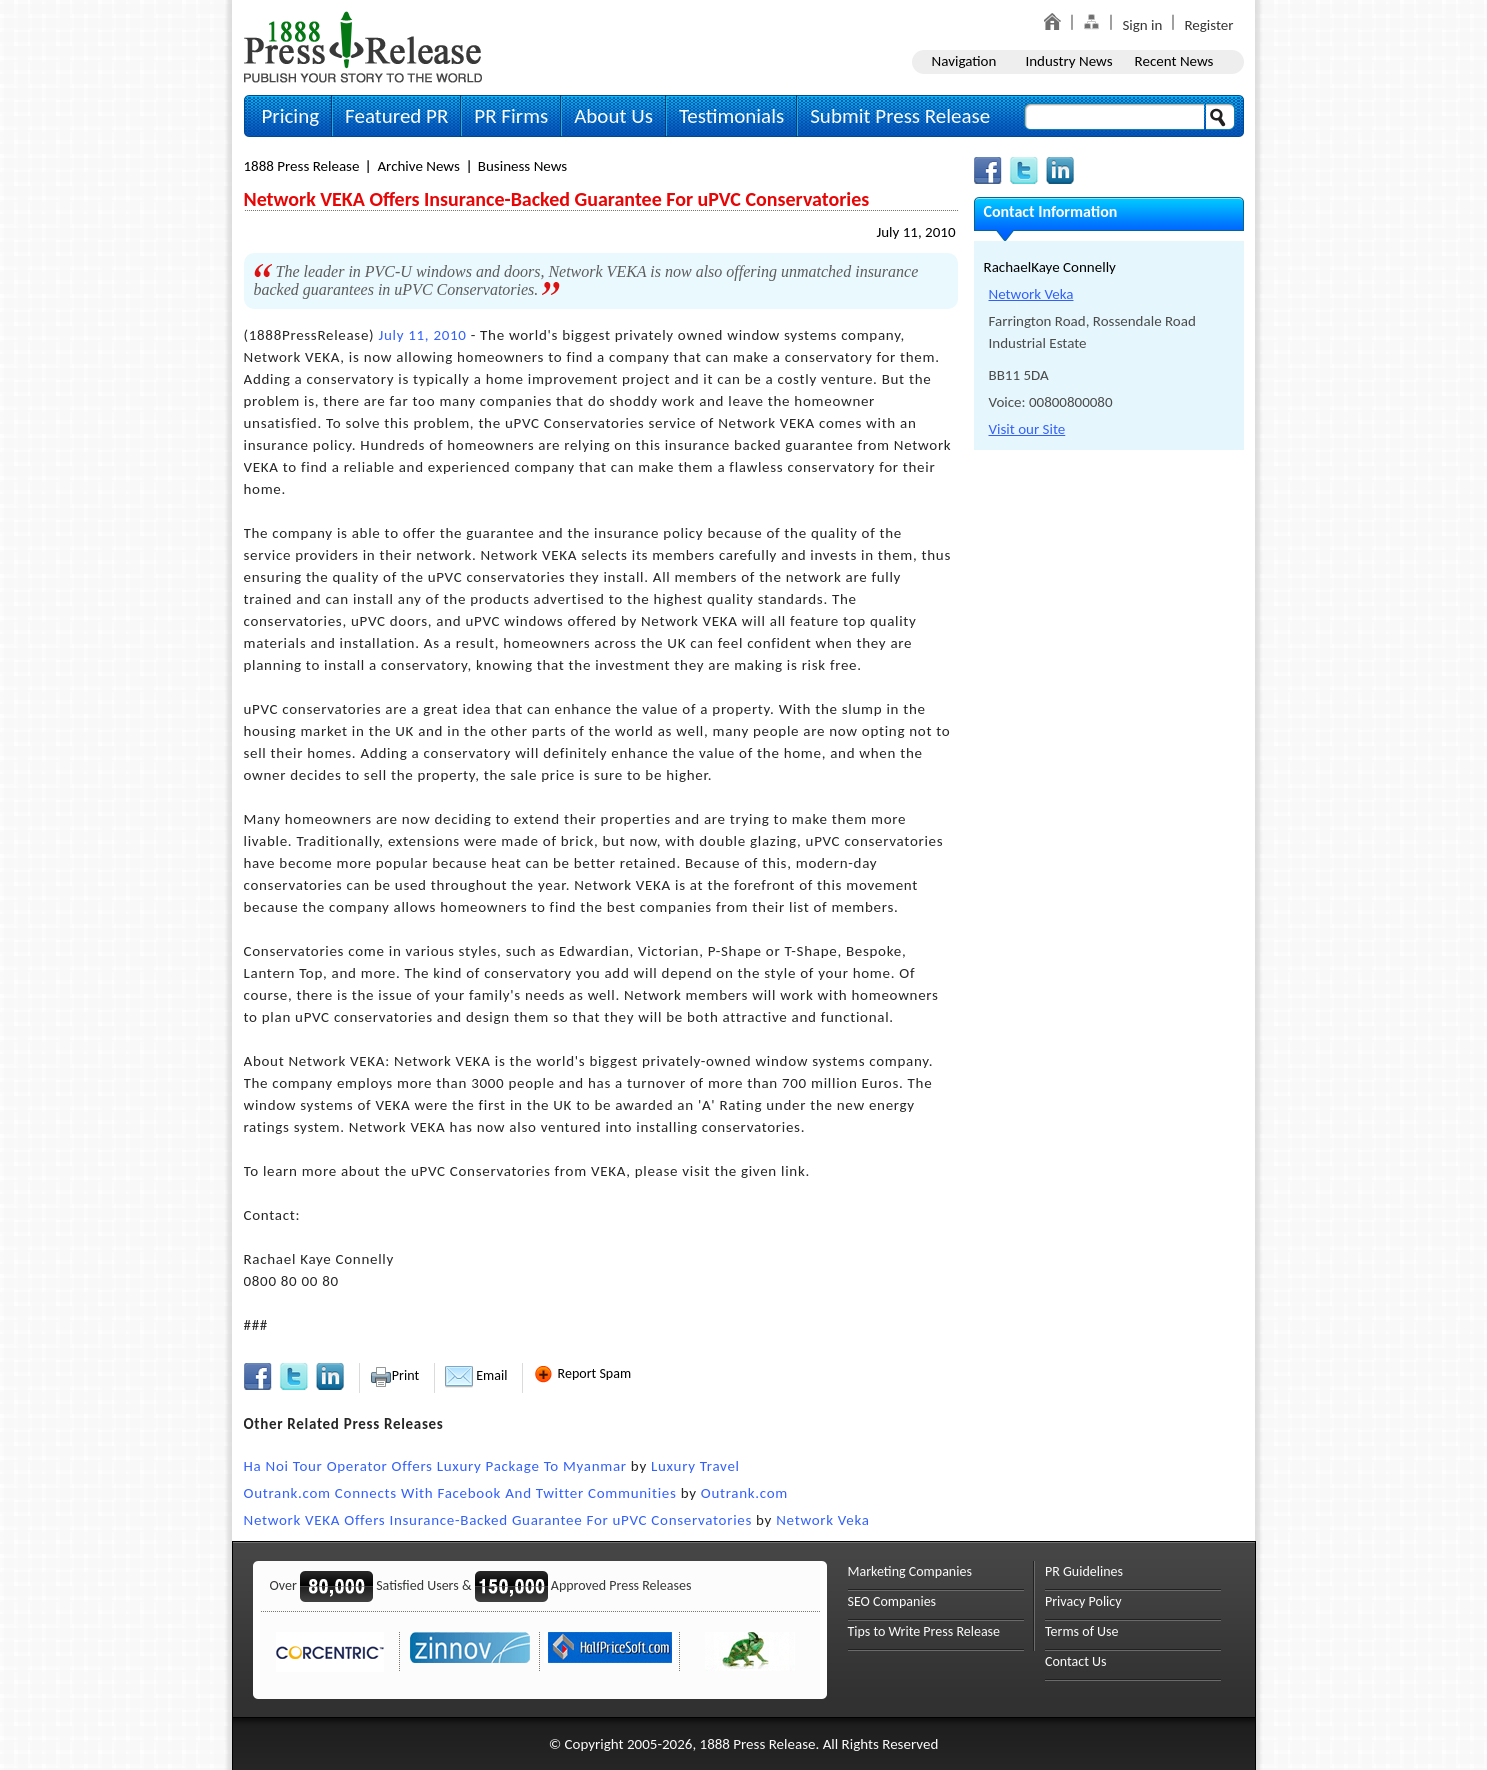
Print (394, 1375)
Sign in (1142, 25)
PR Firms (511, 116)
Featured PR (396, 116)
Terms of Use (1082, 1631)
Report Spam (582, 1373)
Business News (522, 166)
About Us (613, 116)
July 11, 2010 (915, 232)
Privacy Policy (1083, 1601)
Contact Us (1076, 1661)
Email (476, 1375)
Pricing (291, 116)
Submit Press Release (900, 116)
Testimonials (731, 116)
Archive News (418, 166)
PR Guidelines (1084, 1571)
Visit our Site (1027, 429)
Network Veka (822, 1520)
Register (1208, 25)
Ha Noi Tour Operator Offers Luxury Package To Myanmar (435, 1466)
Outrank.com (744, 1493)
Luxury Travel (695, 1466)
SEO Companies (892, 1601)
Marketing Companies (910, 1571)
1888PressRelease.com (363, 46)
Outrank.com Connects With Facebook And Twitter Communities (460, 1493)
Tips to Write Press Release (924, 1631)
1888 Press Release (302, 166)
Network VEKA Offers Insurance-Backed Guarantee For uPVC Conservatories (498, 1520)
